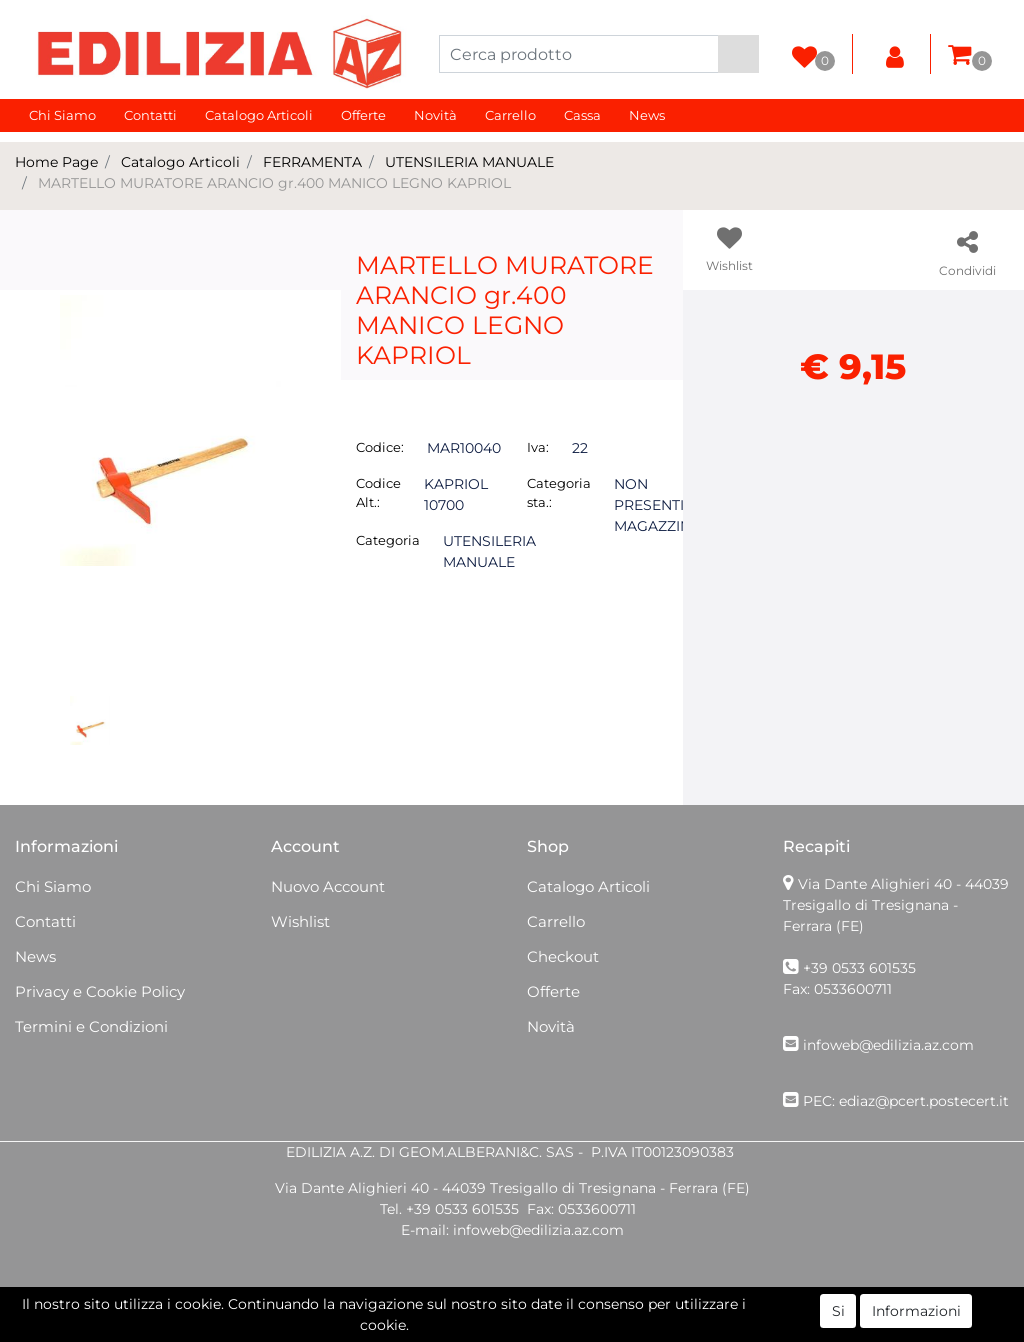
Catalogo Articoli (259, 115)
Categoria (388, 540)
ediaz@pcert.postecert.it (924, 1101)
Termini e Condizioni (91, 1026)
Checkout (563, 956)
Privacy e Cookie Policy (100, 991)
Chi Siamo (62, 115)
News (647, 115)
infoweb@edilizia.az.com (888, 1045)
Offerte (363, 115)
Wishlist (300, 921)
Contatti (150, 115)
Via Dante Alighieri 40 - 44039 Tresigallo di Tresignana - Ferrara (896, 905)
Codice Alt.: (378, 493)
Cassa (582, 115)
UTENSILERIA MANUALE (469, 162)
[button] (738, 54)
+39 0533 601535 (859, 968)
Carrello (510, 115)
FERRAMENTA (312, 162)
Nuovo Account (328, 886)
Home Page (56, 162)
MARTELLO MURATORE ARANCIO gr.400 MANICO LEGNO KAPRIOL (274, 183)
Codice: (380, 447)
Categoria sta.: (559, 493)
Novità (435, 115)
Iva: (538, 447)
